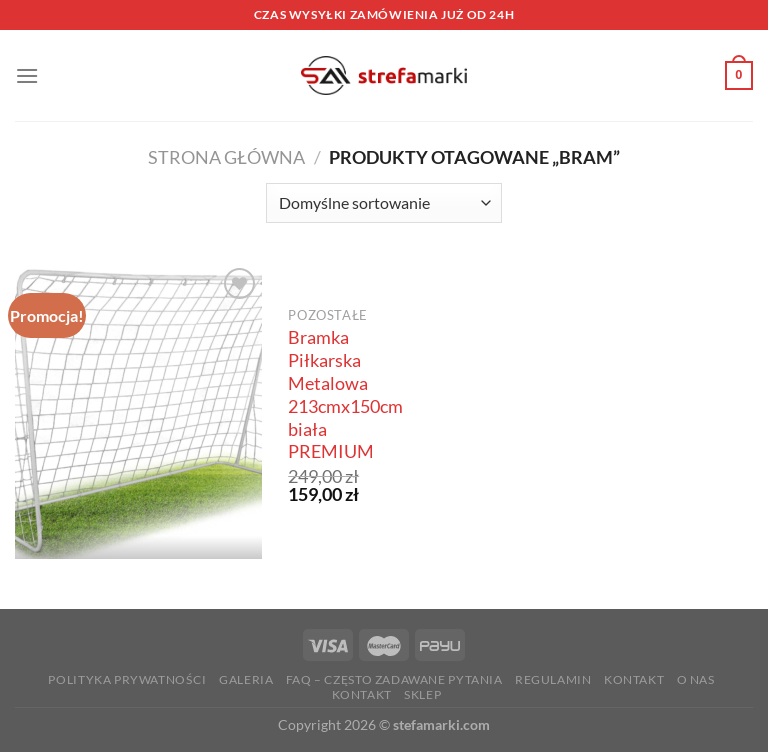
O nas (696, 679)
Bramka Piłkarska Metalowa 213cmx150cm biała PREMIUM (345, 394)
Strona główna (226, 157)
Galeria (246, 679)
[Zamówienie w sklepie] (384, 203)
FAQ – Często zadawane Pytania (394, 679)
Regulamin (553, 679)
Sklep (422, 694)
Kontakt (634, 679)
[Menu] (27, 75)
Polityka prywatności (127, 679)
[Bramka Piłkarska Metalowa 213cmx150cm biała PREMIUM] (138, 411)
